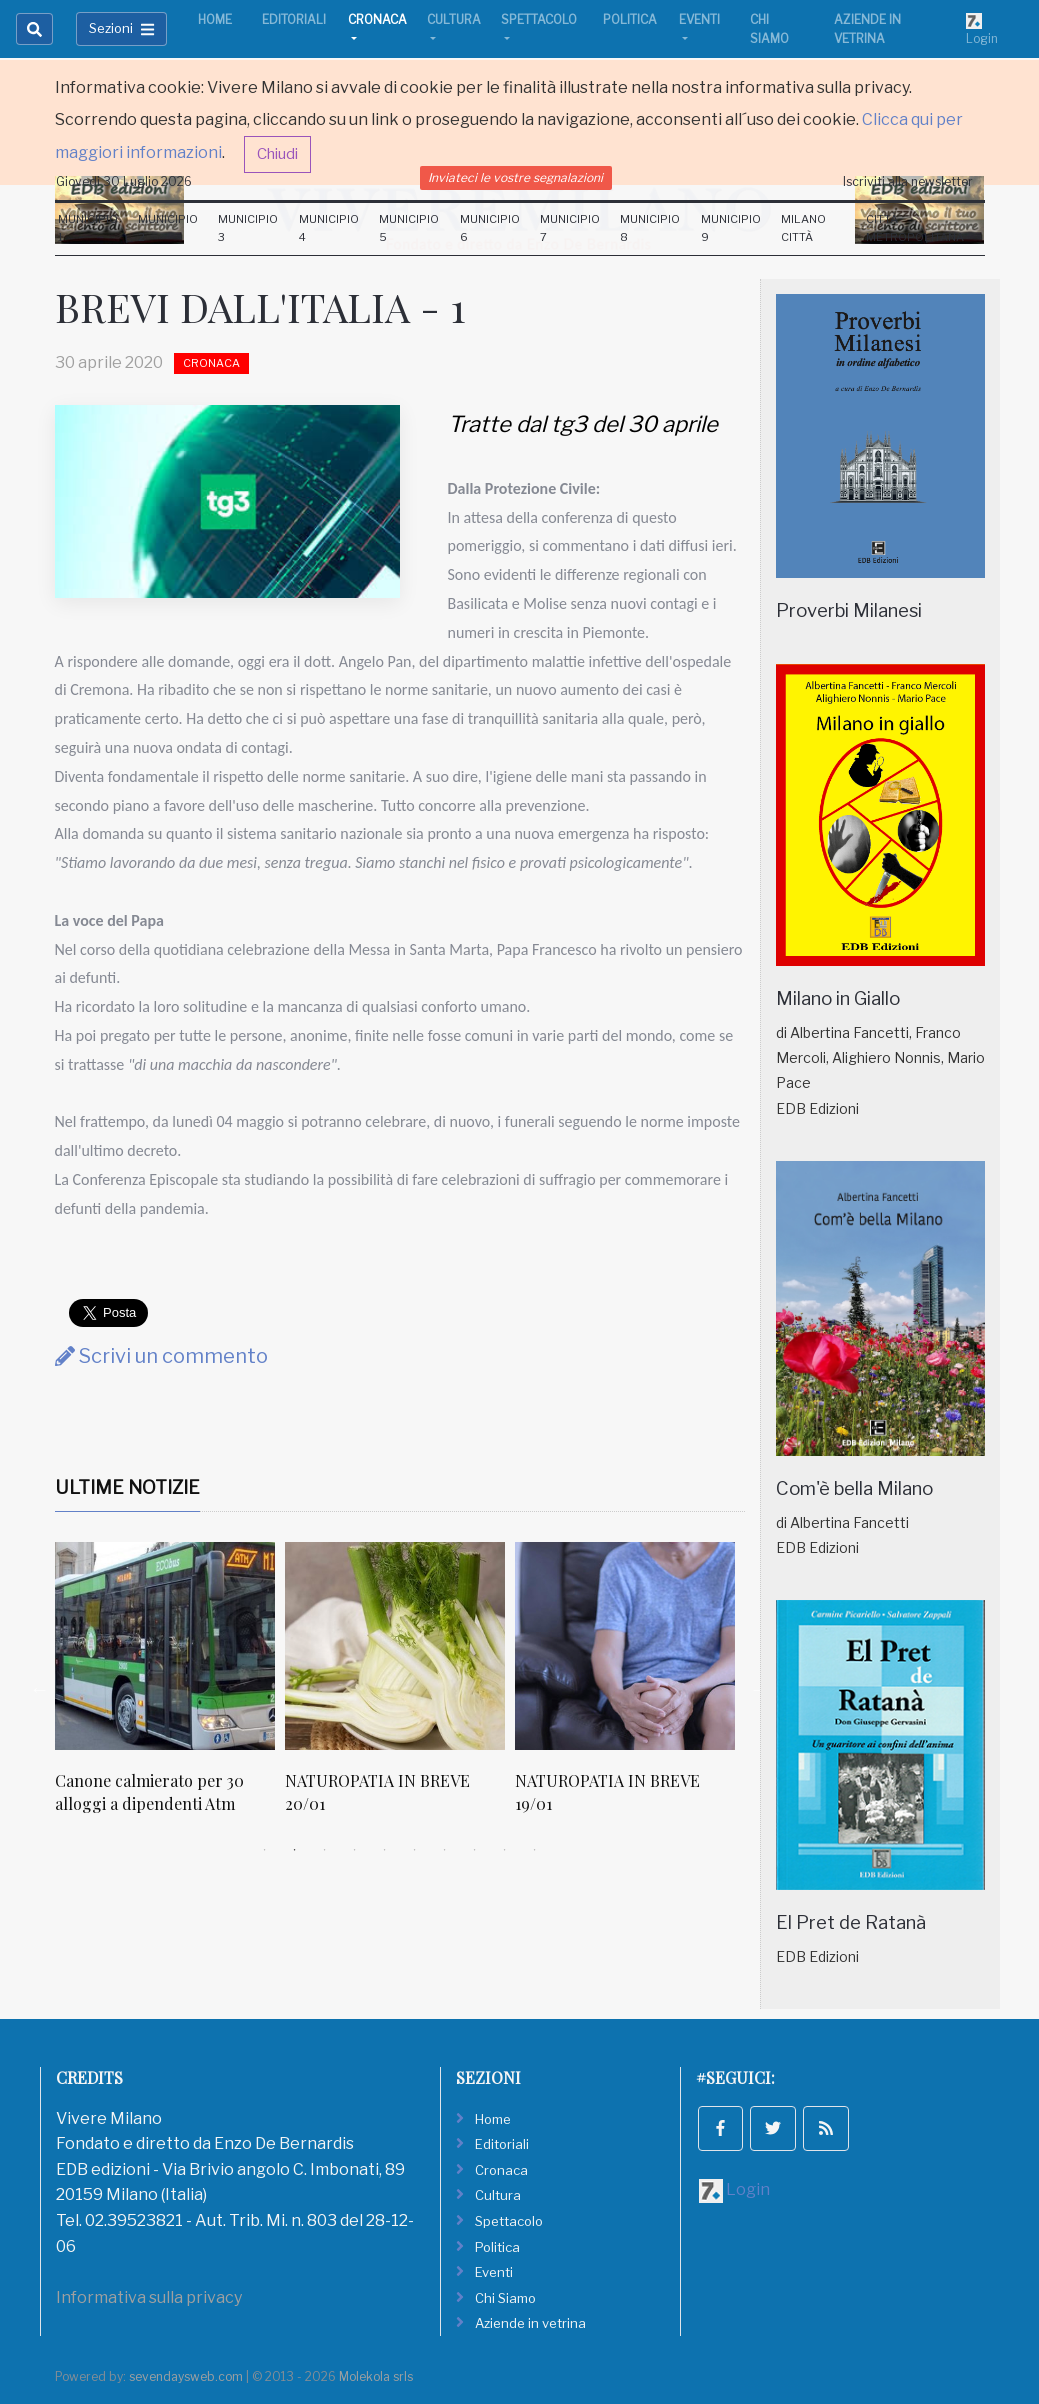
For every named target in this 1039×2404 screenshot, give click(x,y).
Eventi (699, 19)
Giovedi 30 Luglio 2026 (124, 181)
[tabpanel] (170, 1688)
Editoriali (294, 19)
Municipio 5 (409, 228)
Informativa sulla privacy (149, 2297)
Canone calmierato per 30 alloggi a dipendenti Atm (149, 1791)
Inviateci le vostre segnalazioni (515, 177)
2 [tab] (295, 1850)
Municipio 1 (88, 228)
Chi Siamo (769, 29)
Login (982, 29)
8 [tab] (475, 1850)
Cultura (454, 19)
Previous (40, 1689)
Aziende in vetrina (867, 29)
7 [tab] (445, 1850)
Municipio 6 (490, 228)
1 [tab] (265, 1850)
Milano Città (803, 228)
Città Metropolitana (915, 228)
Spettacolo (539, 19)
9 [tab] (505, 1850)
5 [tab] (385, 1850)
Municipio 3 (248, 228)
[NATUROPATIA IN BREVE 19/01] (625, 1646)
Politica (630, 19)
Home (215, 19)
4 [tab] (355, 1850)
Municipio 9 (731, 228)
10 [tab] (535, 1850)
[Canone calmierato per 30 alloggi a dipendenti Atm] (165, 1646)
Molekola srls (376, 2376)
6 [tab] (415, 1850)
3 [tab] (325, 1850)
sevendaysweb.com (186, 2376)
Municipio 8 (650, 228)
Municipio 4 (329, 228)
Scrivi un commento (161, 1356)
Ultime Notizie (127, 1487)
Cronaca (377, 19)
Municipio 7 (570, 228)
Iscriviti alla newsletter (908, 181)
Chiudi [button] (277, 154)
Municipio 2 (168, 228)
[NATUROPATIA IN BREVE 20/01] (395, 1646)
